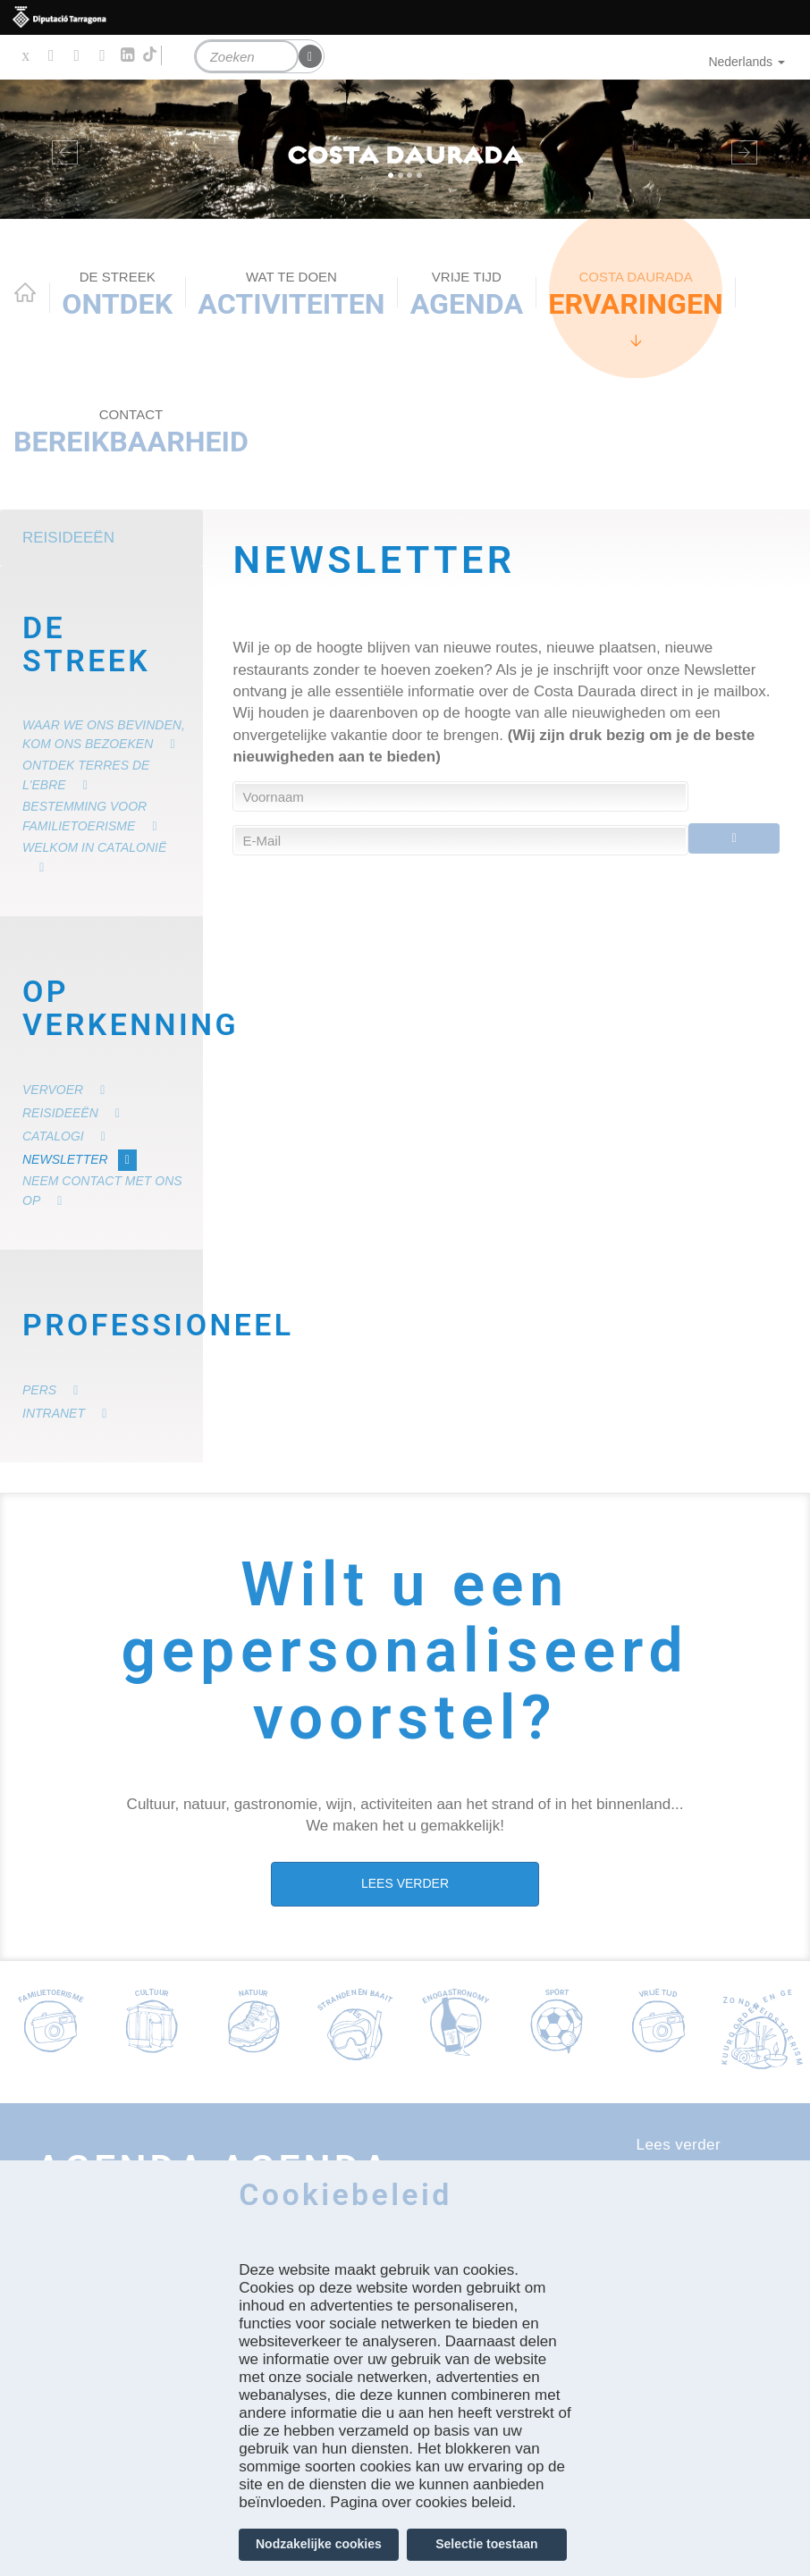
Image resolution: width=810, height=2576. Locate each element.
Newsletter (65, 1159)
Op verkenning (106, 1008)
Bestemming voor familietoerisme (84, 816)
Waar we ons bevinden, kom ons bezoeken (103, 735)
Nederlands (746, 62)
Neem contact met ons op (102, 1191)
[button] (61, 149)
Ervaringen (635, 294)
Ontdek (117, 294)
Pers (39, 1390)
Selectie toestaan (486, 2544)
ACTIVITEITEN (291, 294)
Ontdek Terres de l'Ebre (85, 775)
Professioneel (106, 1325)
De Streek (86, 644)
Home (25, 292)
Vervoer (52, 1089)
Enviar (734, 840)
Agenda (466, 294)
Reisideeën (68, 537)
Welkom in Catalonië (94, 847)
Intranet (53, 1413)
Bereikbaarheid (131, 432)
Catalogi (53, 1136)
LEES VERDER (405, 1883)
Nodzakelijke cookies (319, 2544)
